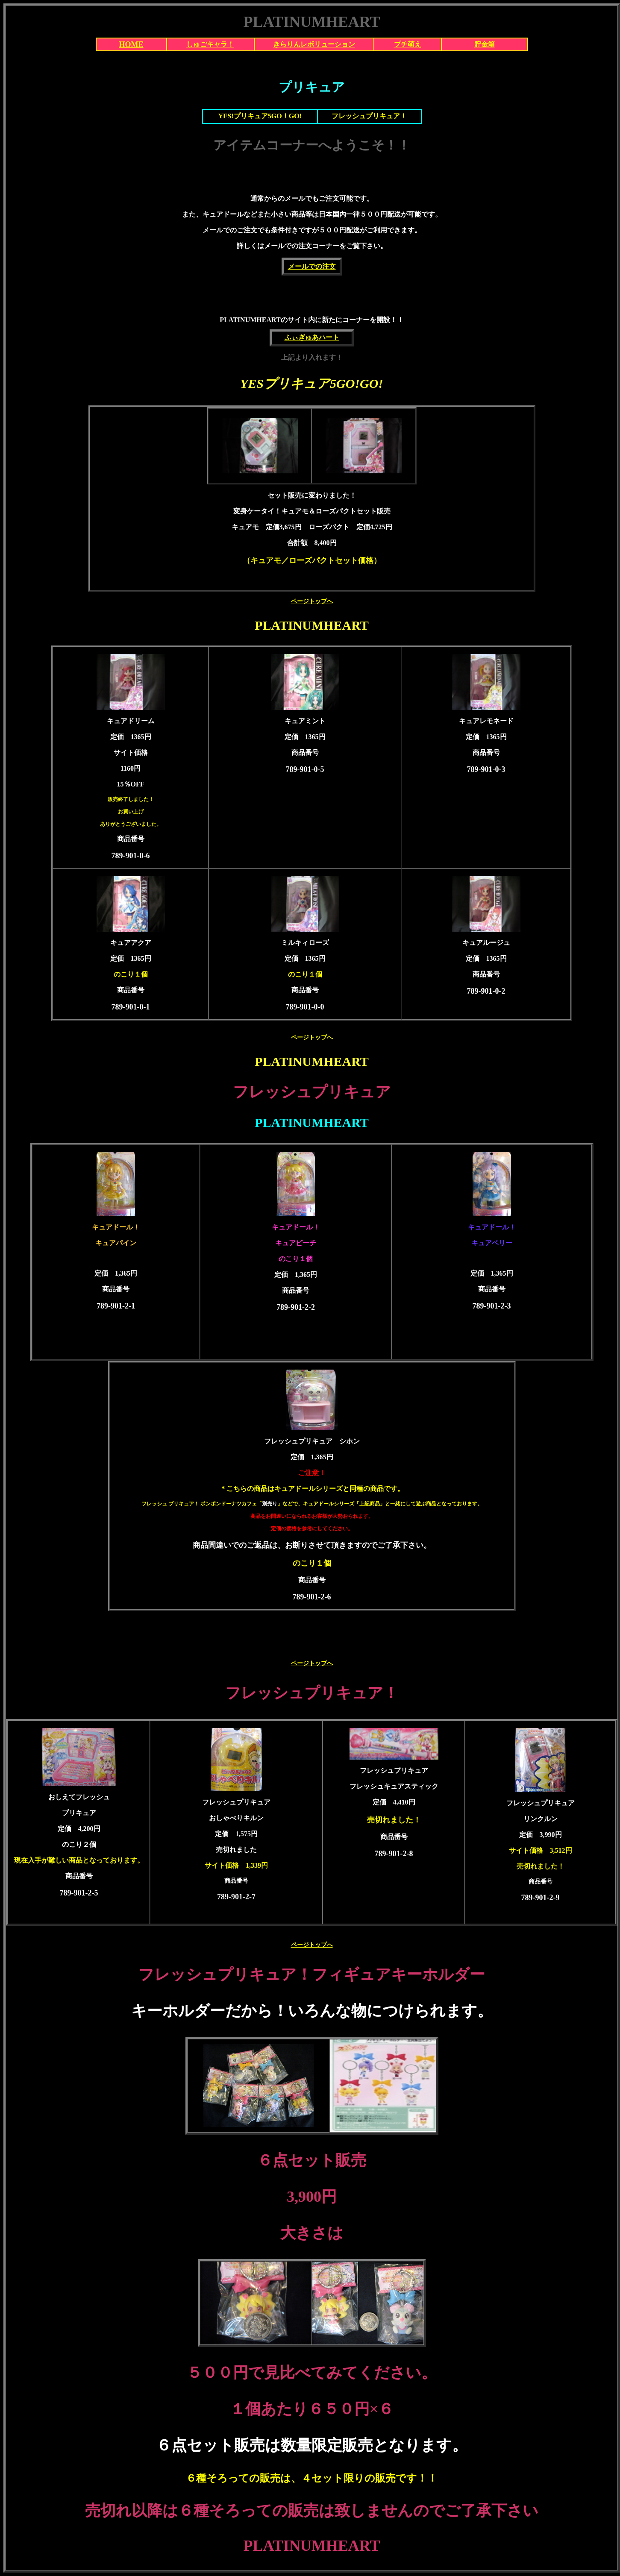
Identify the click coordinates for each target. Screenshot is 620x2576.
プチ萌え (407, 44)
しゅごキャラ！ (210, 44)
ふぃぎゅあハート (312, 337)
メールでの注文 (312, 266)
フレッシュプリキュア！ (369, 116)
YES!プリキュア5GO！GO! (260, 116)
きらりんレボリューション (314, 44)
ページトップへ (312, 601)
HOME (131, 44)
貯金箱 (484, 44)
